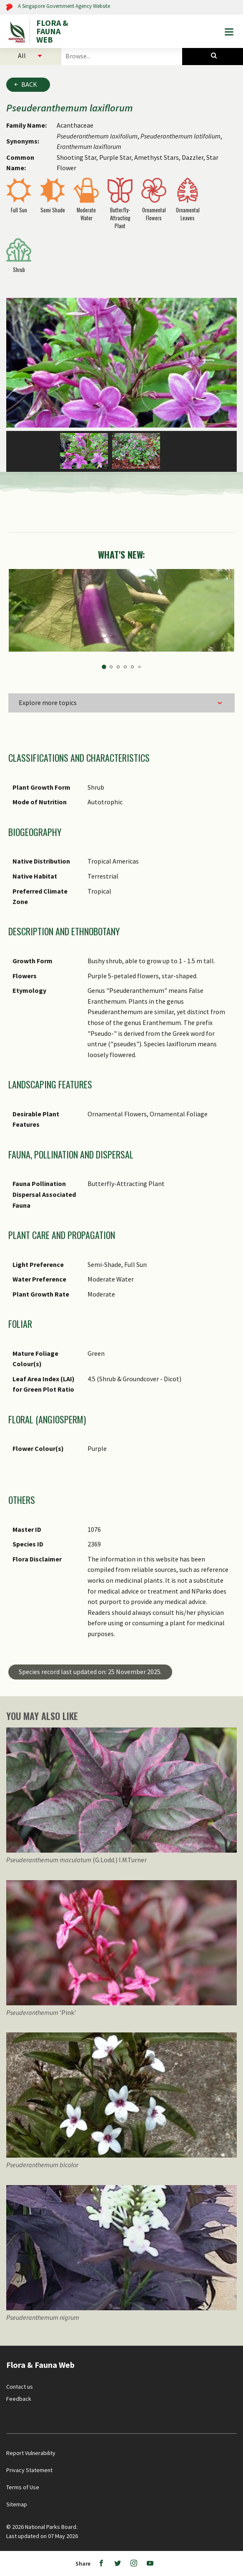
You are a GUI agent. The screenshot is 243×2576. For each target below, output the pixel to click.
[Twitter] (117, 2563)
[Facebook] (101, 2563)
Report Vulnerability (30, 2453)
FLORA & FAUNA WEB (52, 31)
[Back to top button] (229, 2348)
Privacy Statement (29, 2470)
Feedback (18, 2398)
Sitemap (16, 2504)
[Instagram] (133, 2563)
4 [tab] (125, 666)
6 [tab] (139, 667)
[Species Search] (212, 55)
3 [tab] (118, 666)
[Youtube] (150, 2563)
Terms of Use (22, 2487)
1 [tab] (104, 667)
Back (29, 84)
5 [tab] (132, 666)
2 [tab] (111, 666)
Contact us (19, 2386)
